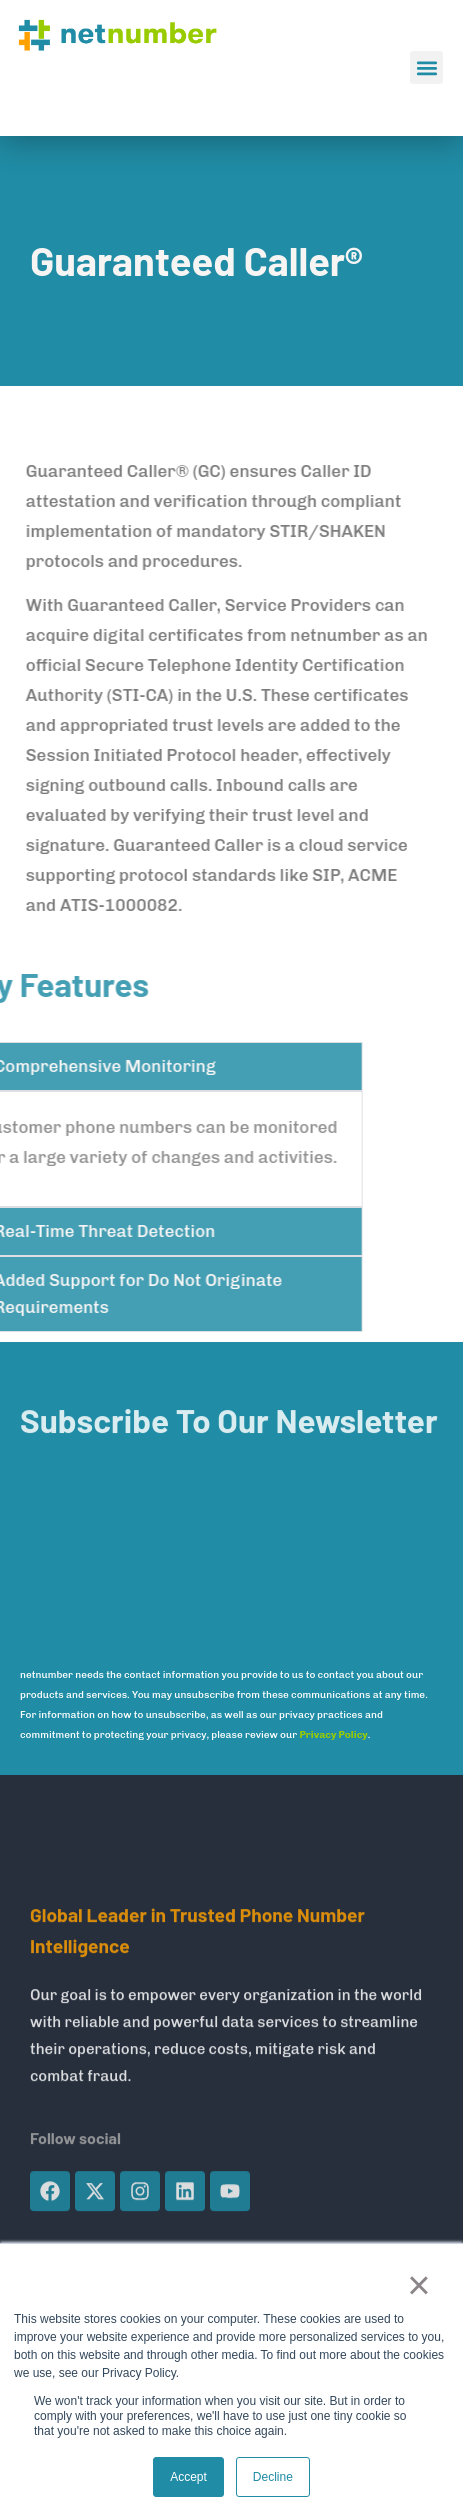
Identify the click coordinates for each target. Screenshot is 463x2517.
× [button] (418, 2285)
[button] (426, 67)
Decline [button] (273, 2477)
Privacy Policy (333, 1735)
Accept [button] (188, 2477)
